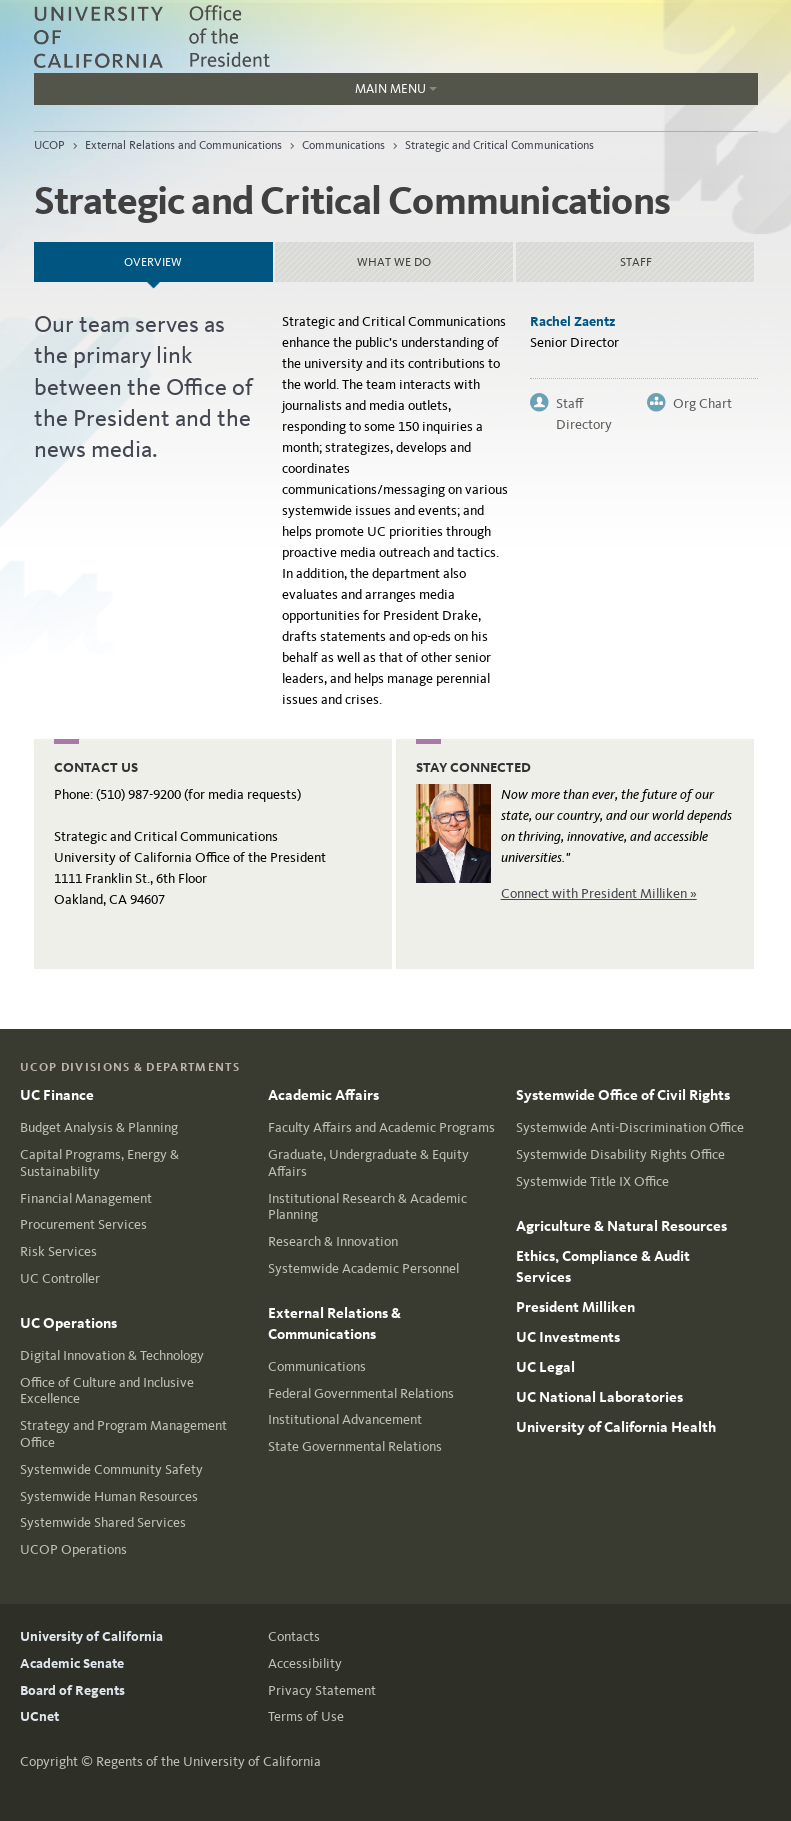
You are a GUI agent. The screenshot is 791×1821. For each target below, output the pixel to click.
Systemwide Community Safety (111, 1469)
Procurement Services (83, 1224)
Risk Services (58, 1251)
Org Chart (702, 403)
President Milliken (575, 1307)
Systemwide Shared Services (103, 1522)
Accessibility (305, 1663)
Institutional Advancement (345, 1419)
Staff (636, 262)
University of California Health (616, 1427)
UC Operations (68, 1323)
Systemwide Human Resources (109, 1496)
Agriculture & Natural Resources (621, 1226)
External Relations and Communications (183, 145)
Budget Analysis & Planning (99, 1127)
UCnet (39, 1716)
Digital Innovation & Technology (112, 1355)
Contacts (294, 1636)
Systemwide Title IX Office (592, 1181)
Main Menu (235, 93)
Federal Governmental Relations (361, 1393)
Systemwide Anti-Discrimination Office (630, 1127)
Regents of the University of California (208, 1761)
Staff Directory (584, 404)
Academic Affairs (323, 1095)
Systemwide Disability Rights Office (620, 1154)
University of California (91, 1636)
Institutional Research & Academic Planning (367, 1207)
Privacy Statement (322, 1690)
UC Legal (545, 1367)
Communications (343, 145)
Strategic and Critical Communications (499, 145)
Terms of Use (306, 1716)
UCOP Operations (73, 1549)
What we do (394, 262)
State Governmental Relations (355, 1446)
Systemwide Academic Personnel (363, 1268)
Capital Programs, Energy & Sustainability (99, 1163)
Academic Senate (72, 1663)
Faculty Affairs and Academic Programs (381, 1127)
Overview (198, 255)
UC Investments (568, 1337)
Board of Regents (72, 1690)
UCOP (49, 145)
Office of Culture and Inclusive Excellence (107, 1391)
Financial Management (86, 1198)
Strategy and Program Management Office (123, 1434)
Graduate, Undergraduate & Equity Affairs (368, 1163)
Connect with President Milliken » (599, 893)
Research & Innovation (333, 1241)
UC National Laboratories (599, 1397)
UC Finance (57, 1095)
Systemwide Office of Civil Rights (623, 1095)
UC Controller (60, 1278)
